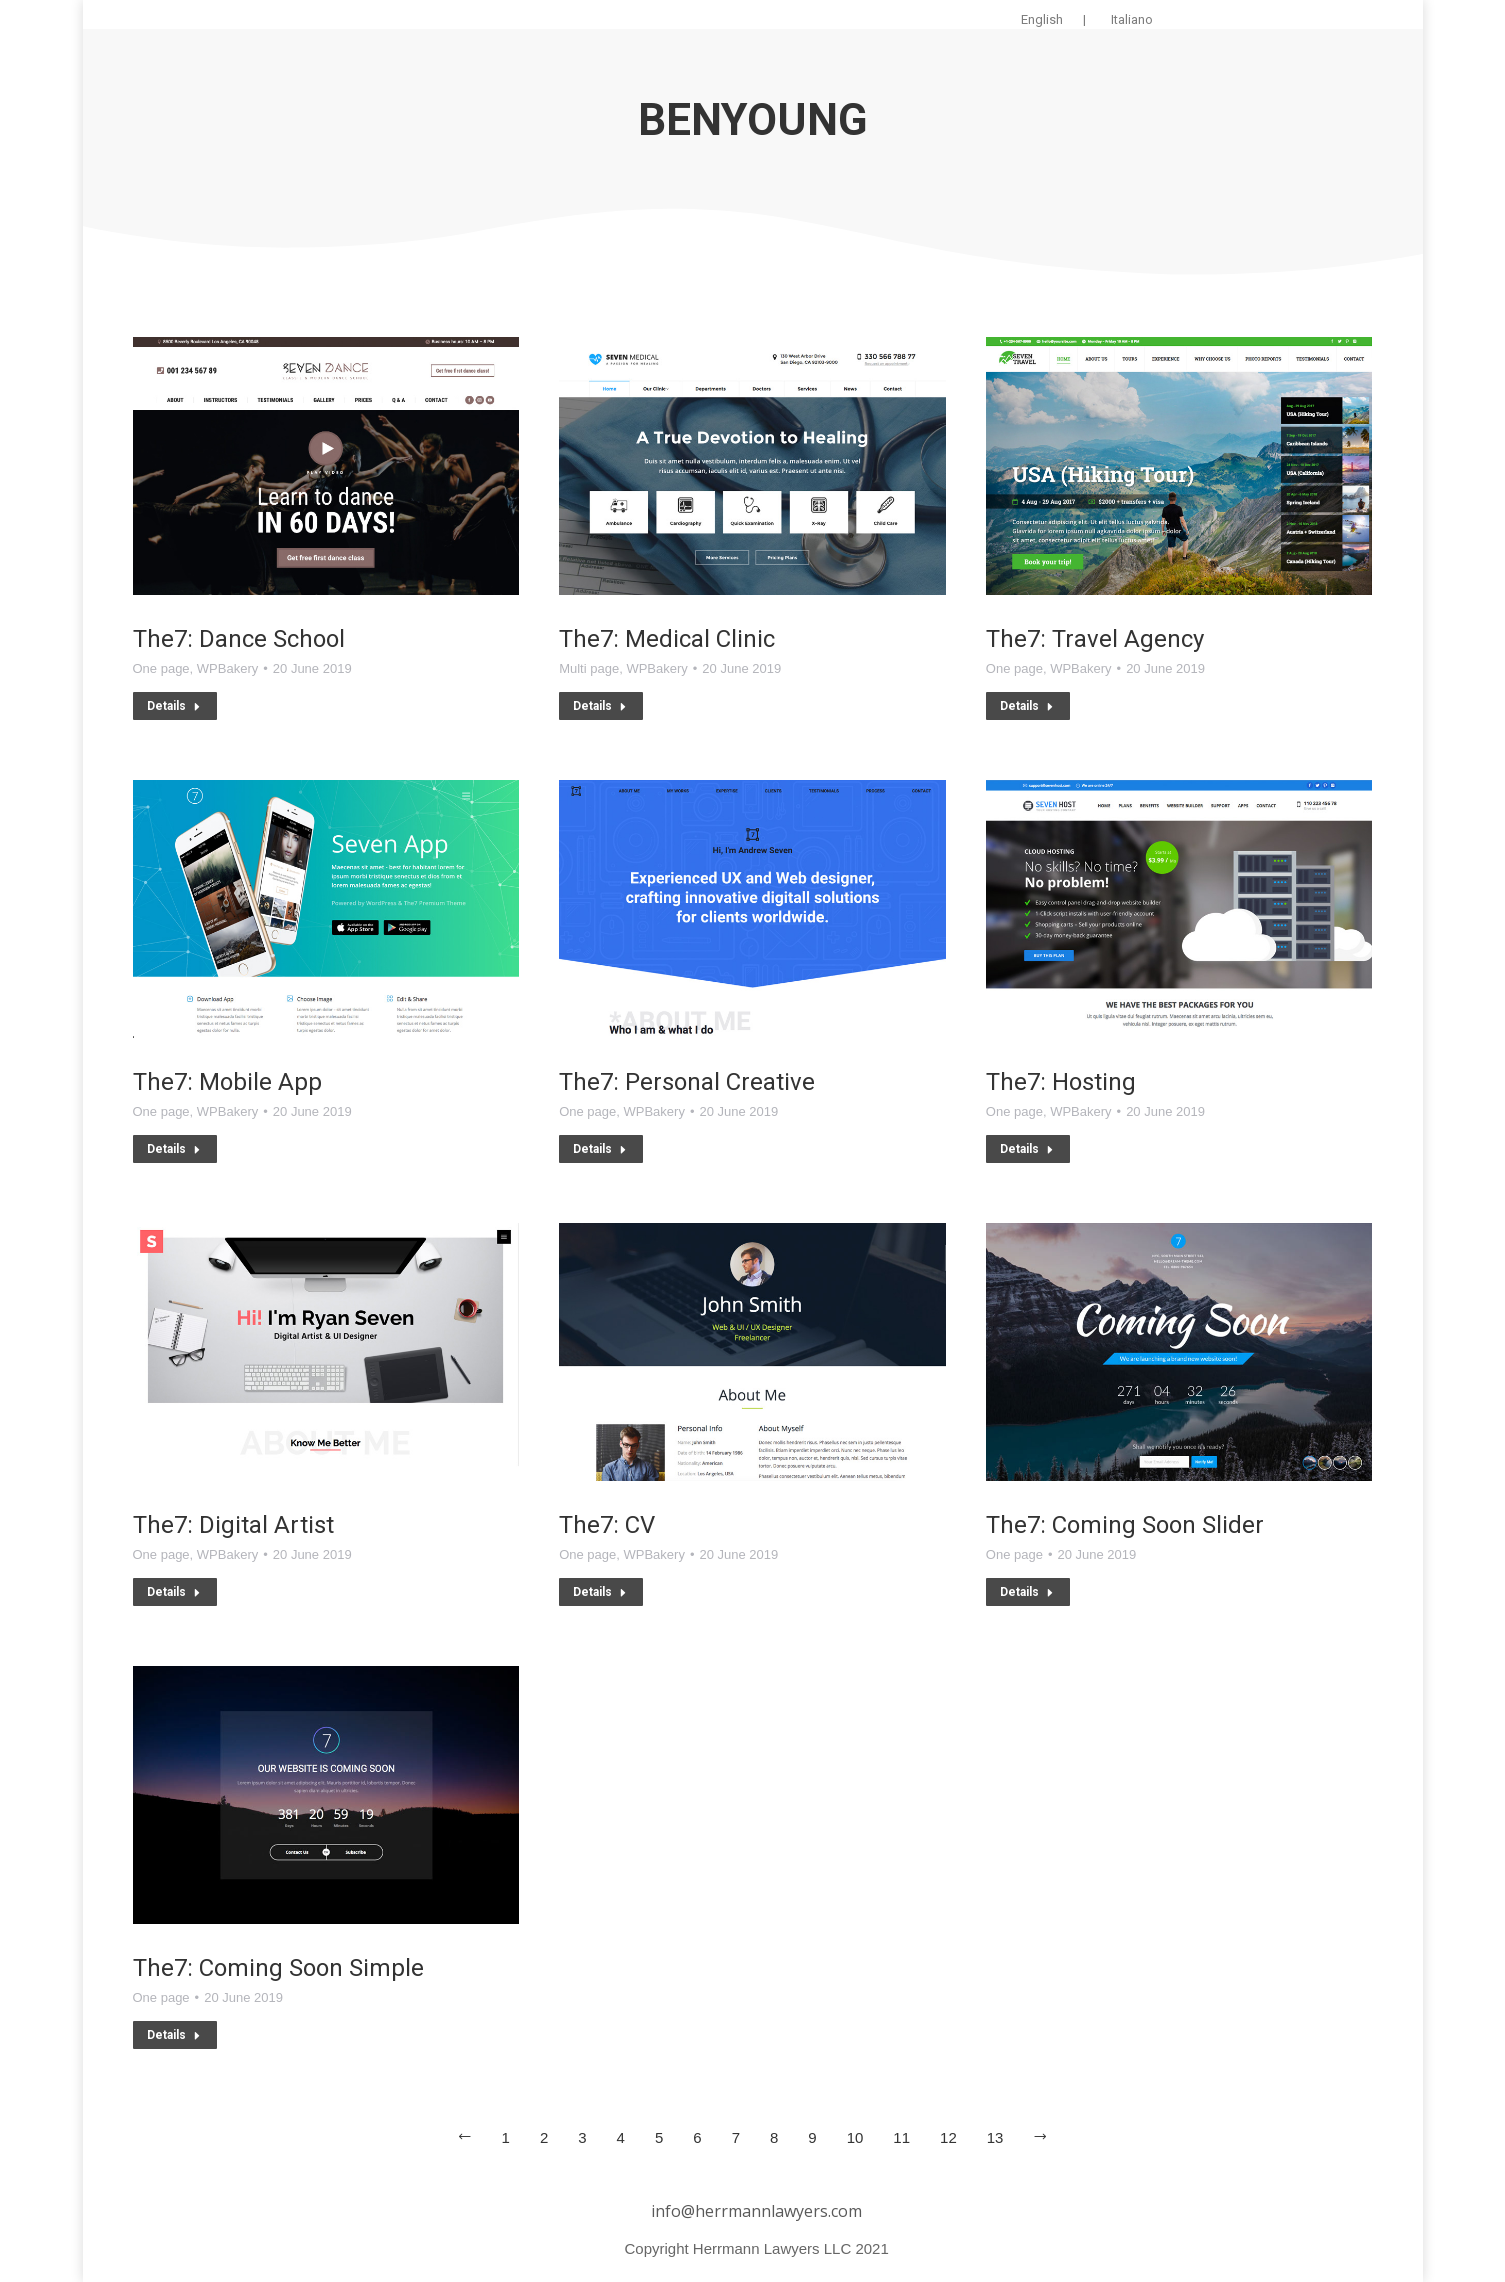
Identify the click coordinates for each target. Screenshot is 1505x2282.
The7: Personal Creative (687, 1082)
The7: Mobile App (227, 1082)
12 (948, 2137)
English (1042, 19)
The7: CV (607, 1525)
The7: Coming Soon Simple (278, 1968)
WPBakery (227, 668)
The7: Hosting (1061, 1082)
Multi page (589, 668)
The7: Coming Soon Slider (1125, 1525)
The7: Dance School (239, 639)
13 (995, 2137)
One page (161, 668)
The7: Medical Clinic (667, 639)
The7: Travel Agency (1095, 639)
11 (901, 2137)
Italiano (1132, 19)
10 (855, 2137)
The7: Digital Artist (233, 1525)
